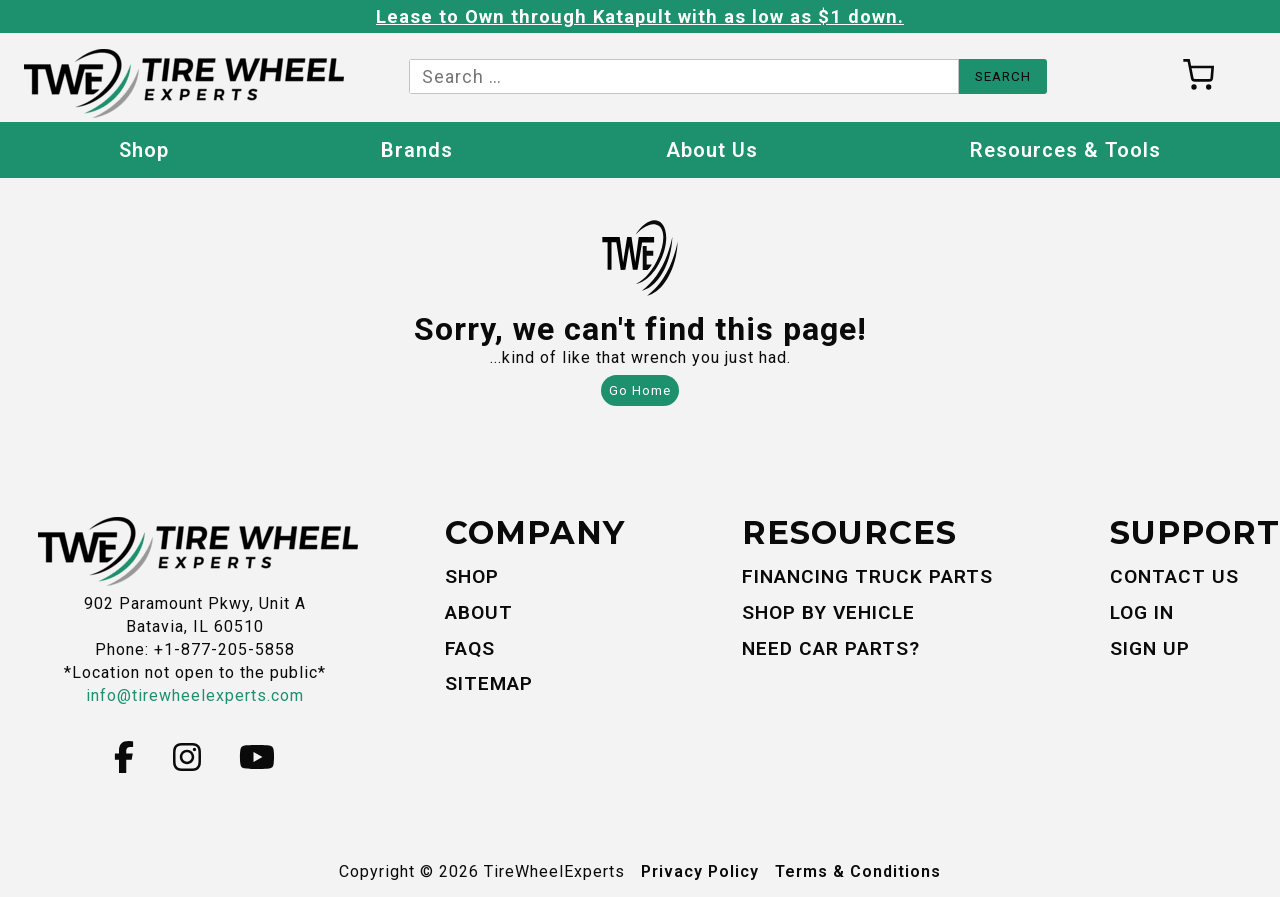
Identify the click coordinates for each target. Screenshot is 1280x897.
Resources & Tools (1065, 150)
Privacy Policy (700, 871)
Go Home (640, 390)
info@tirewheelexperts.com (195, 695)
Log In (1142, 612)
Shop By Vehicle (828, 612)
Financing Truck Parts (867, 576)
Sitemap (489, 683)
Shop (144, 150)
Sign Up (1150, 648)
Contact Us (1174, 576)
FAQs (470, 648)
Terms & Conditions (858, 871)
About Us (712, 150)
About (479, 612)
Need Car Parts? (831, 648)
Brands (417, 150)
